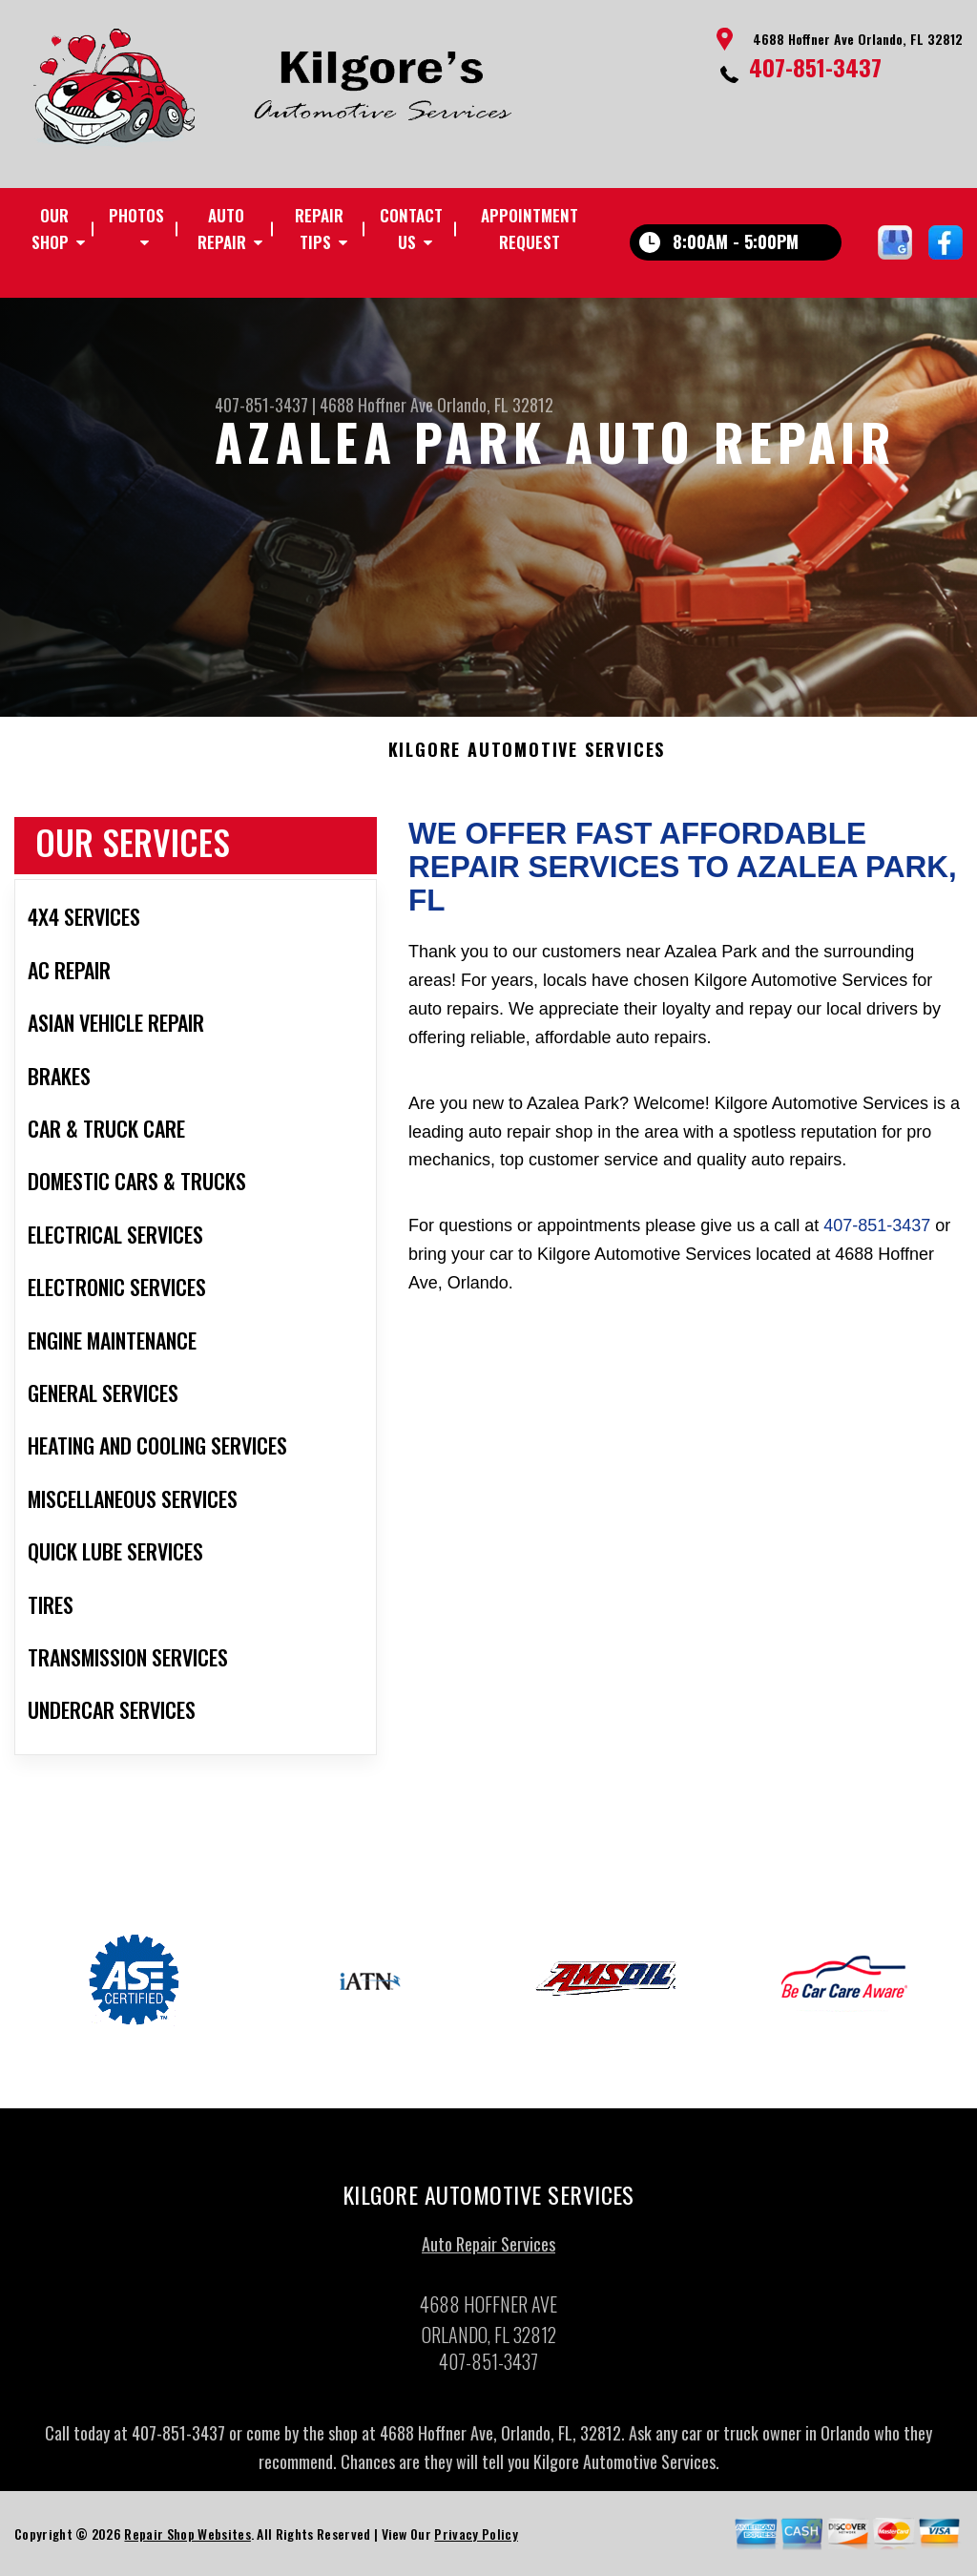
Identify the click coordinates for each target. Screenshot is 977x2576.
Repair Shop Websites (187, 2540)
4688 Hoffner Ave (376, 404)
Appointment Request (529, 228)
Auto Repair (221, 228)
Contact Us (411, 228)
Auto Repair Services (488, 2251)
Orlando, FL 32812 (495, 404)
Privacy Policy (475, 2540)
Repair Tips (319, 228)
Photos (136, 215)
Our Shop (50, 228)
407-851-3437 (815, 67)
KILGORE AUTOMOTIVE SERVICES (527, 756)
